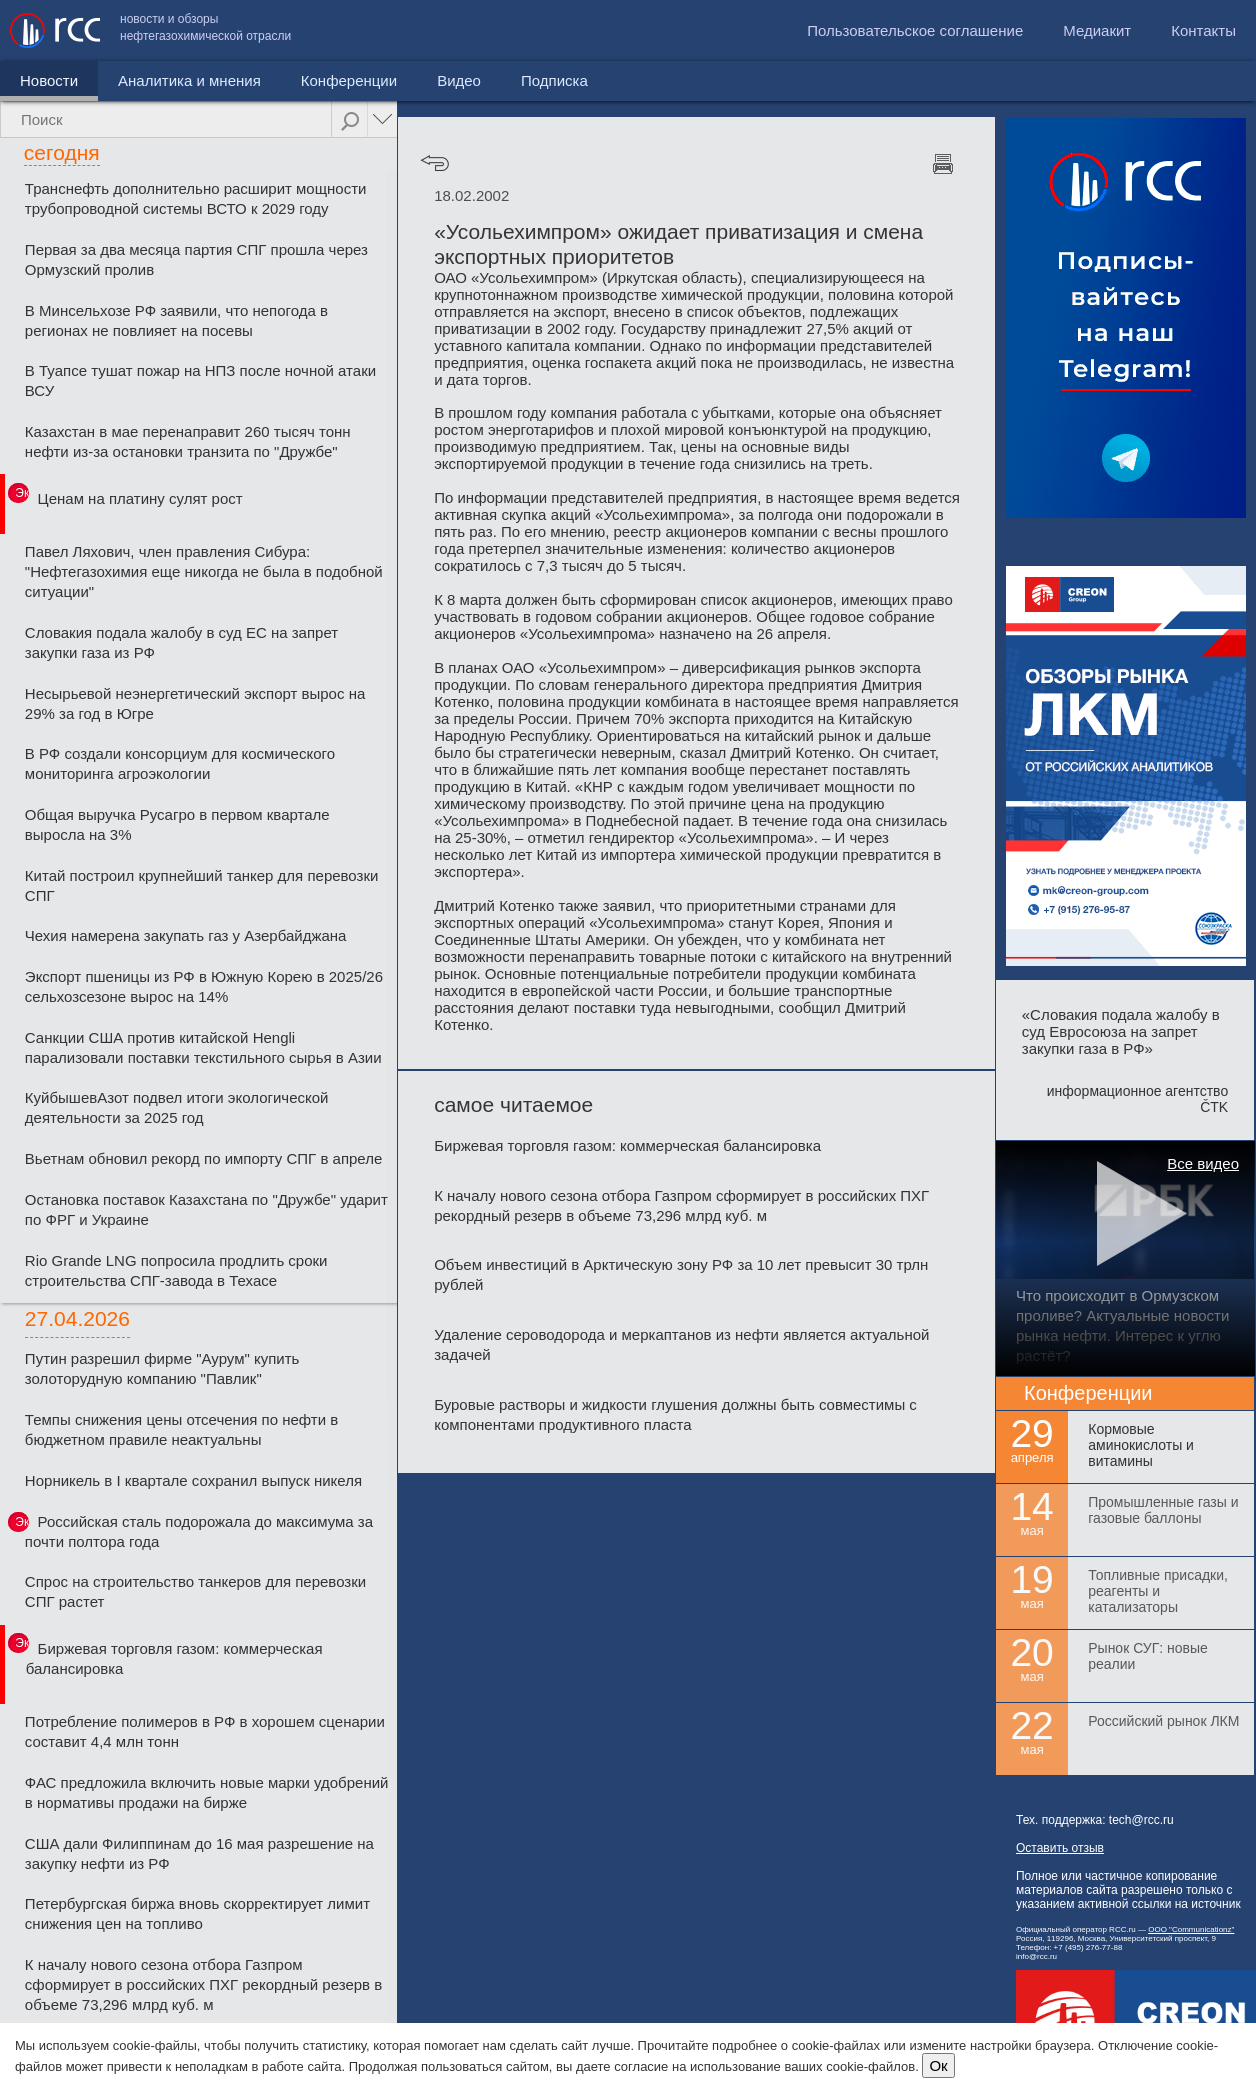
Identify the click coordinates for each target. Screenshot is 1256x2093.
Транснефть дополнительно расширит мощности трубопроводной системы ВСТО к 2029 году (196, 198)
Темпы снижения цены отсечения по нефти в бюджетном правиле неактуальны (181, 1429)
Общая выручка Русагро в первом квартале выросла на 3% (177, 824)
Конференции (349, 80)
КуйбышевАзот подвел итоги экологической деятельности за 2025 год (177, 1107)
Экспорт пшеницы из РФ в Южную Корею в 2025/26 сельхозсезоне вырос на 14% (204, 986)
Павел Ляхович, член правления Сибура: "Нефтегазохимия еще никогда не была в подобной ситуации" (204, 571)
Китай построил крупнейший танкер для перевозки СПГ (202, 885)
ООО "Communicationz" (1191, 1929)
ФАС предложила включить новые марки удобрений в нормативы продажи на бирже (207, 1792)
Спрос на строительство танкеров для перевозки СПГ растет (195, 1591)
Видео (459, 80)
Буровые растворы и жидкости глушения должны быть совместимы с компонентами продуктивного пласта (675, 1414)
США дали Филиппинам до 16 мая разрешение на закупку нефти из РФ (199, 1853)
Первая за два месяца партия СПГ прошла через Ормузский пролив (196, 259)
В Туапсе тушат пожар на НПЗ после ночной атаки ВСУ (200, 380)
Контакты (1203, 30)
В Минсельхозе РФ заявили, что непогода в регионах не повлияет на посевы (176, 320)
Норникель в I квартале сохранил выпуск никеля (193, 1480)
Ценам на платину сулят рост (140, 498)
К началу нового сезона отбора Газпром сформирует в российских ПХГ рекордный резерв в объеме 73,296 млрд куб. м (203, 1984)
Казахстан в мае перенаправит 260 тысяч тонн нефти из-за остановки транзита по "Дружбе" (188, 441)
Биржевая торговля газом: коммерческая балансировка (174, 1658)
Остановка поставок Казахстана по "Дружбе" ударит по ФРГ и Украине (206, 1209)
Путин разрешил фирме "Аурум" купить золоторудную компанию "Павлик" (162, 1368)
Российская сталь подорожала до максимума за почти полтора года (199, 1531)
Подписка (554, 80)
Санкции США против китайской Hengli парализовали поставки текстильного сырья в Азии (203, 1047)
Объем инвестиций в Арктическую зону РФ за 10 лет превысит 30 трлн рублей (681, 1274)
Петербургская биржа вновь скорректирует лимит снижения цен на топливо (197, 1913)
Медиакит (1097, 30)
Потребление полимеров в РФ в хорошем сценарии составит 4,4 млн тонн (205, 1731)
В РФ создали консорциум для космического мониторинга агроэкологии (180, 763)
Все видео (1203, 1163)
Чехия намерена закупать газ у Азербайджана (186, 935)
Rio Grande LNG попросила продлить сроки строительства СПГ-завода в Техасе (176, 1270)
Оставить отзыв (1060, 1848)
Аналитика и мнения (189, 80)
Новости (49, 80)
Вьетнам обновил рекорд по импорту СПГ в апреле (203, 1158)
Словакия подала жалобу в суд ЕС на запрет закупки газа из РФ (181, 642)
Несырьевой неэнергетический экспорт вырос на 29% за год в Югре (195, 703)
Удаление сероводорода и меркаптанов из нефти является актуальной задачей (681, 1344)
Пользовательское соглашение (915, 30)
